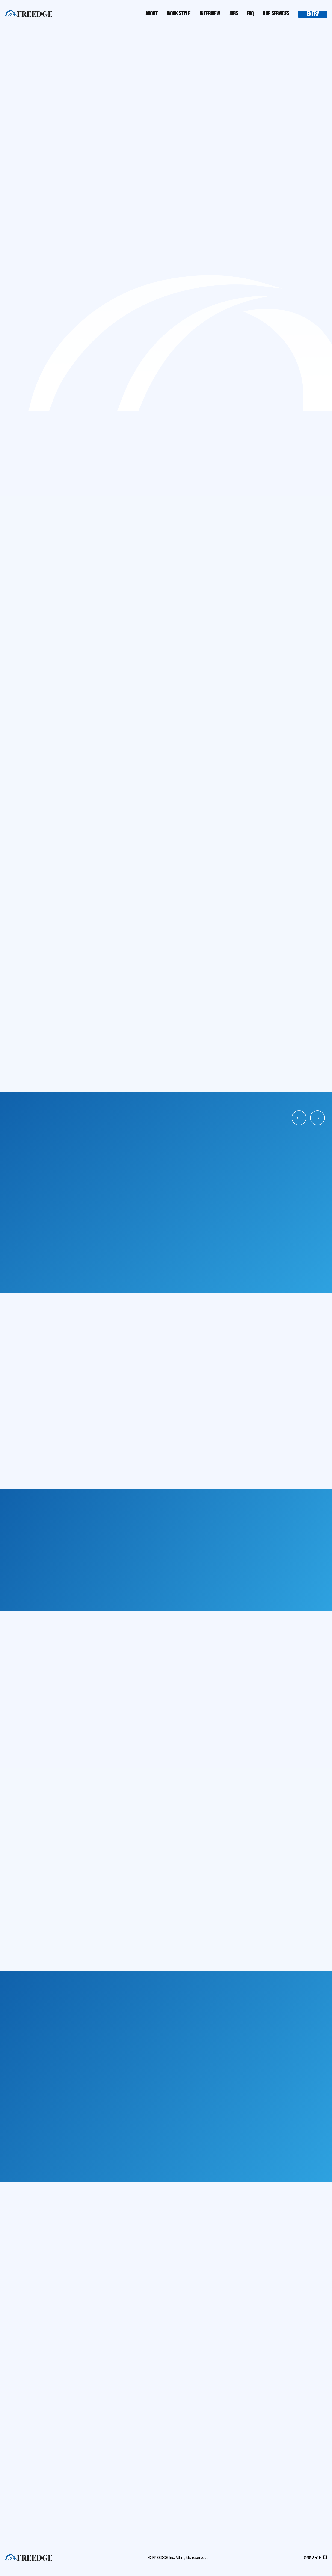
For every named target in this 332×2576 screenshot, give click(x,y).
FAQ (250, 13)
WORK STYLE (178, 13)
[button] (299, 1117)
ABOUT (151, 13)
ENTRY (313, 14)
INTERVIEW (210, 13)
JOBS (233, 13)
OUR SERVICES (276, 13)
